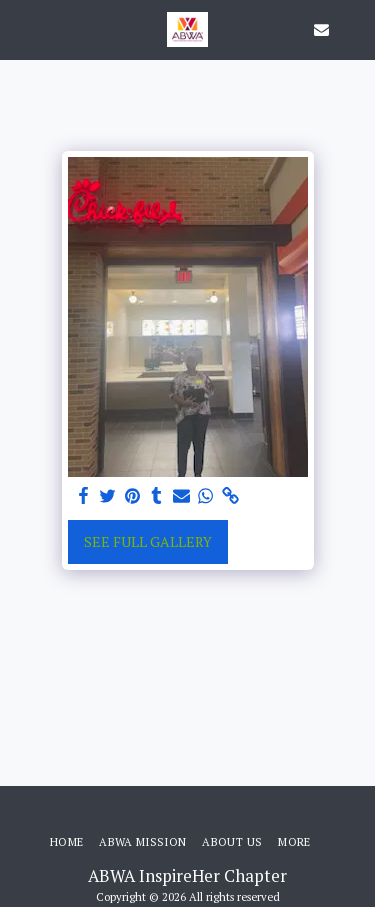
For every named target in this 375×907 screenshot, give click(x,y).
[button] (22, 28)
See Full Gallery (148, 541)
